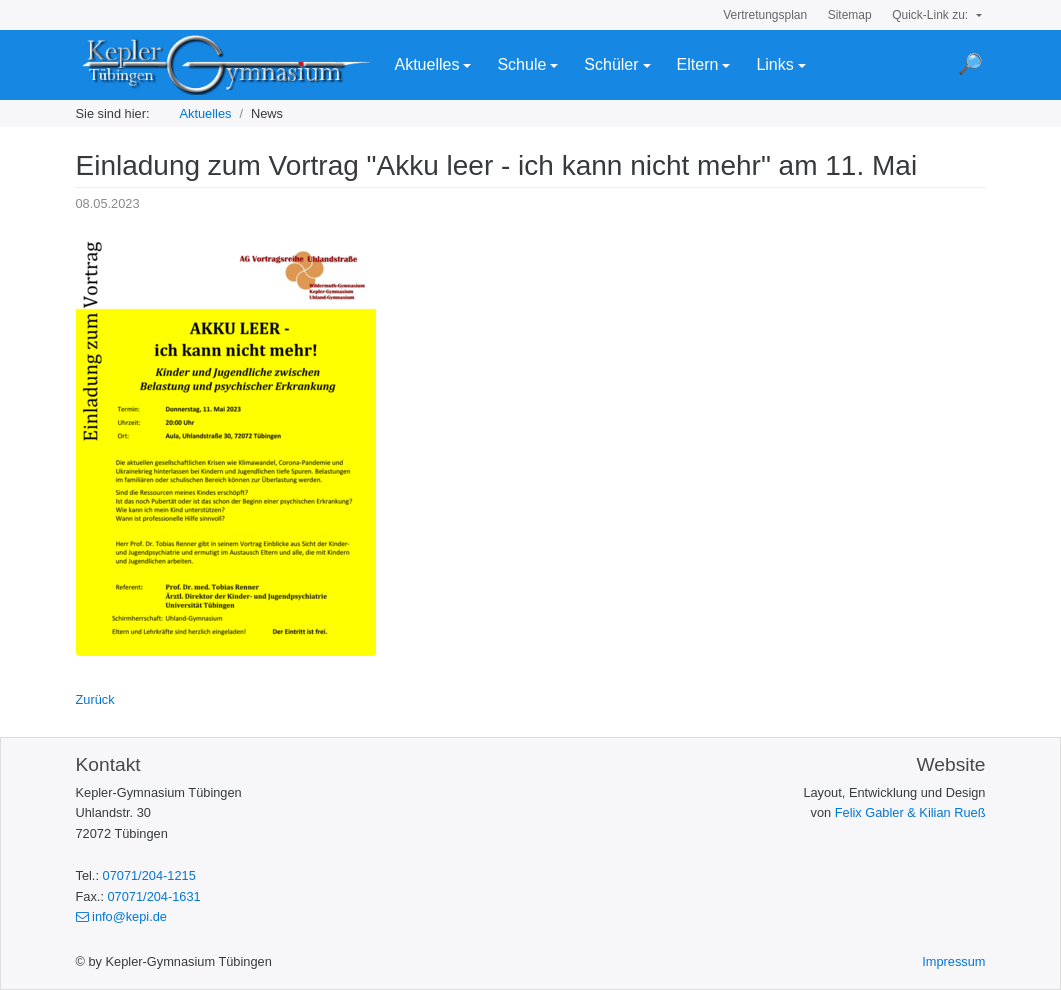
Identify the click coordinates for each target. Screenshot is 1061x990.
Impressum (953, 961)
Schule (521, 64)
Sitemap (850, 15)
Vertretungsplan (765, 15)
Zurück (95, 699)
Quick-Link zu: (931, 15)
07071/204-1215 (149, 875)
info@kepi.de (121, 916)
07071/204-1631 (154, 896)
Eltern (698, 64)
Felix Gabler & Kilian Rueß (910, 812)
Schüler (611, 64)
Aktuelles (427, 64)
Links (774, 64)
